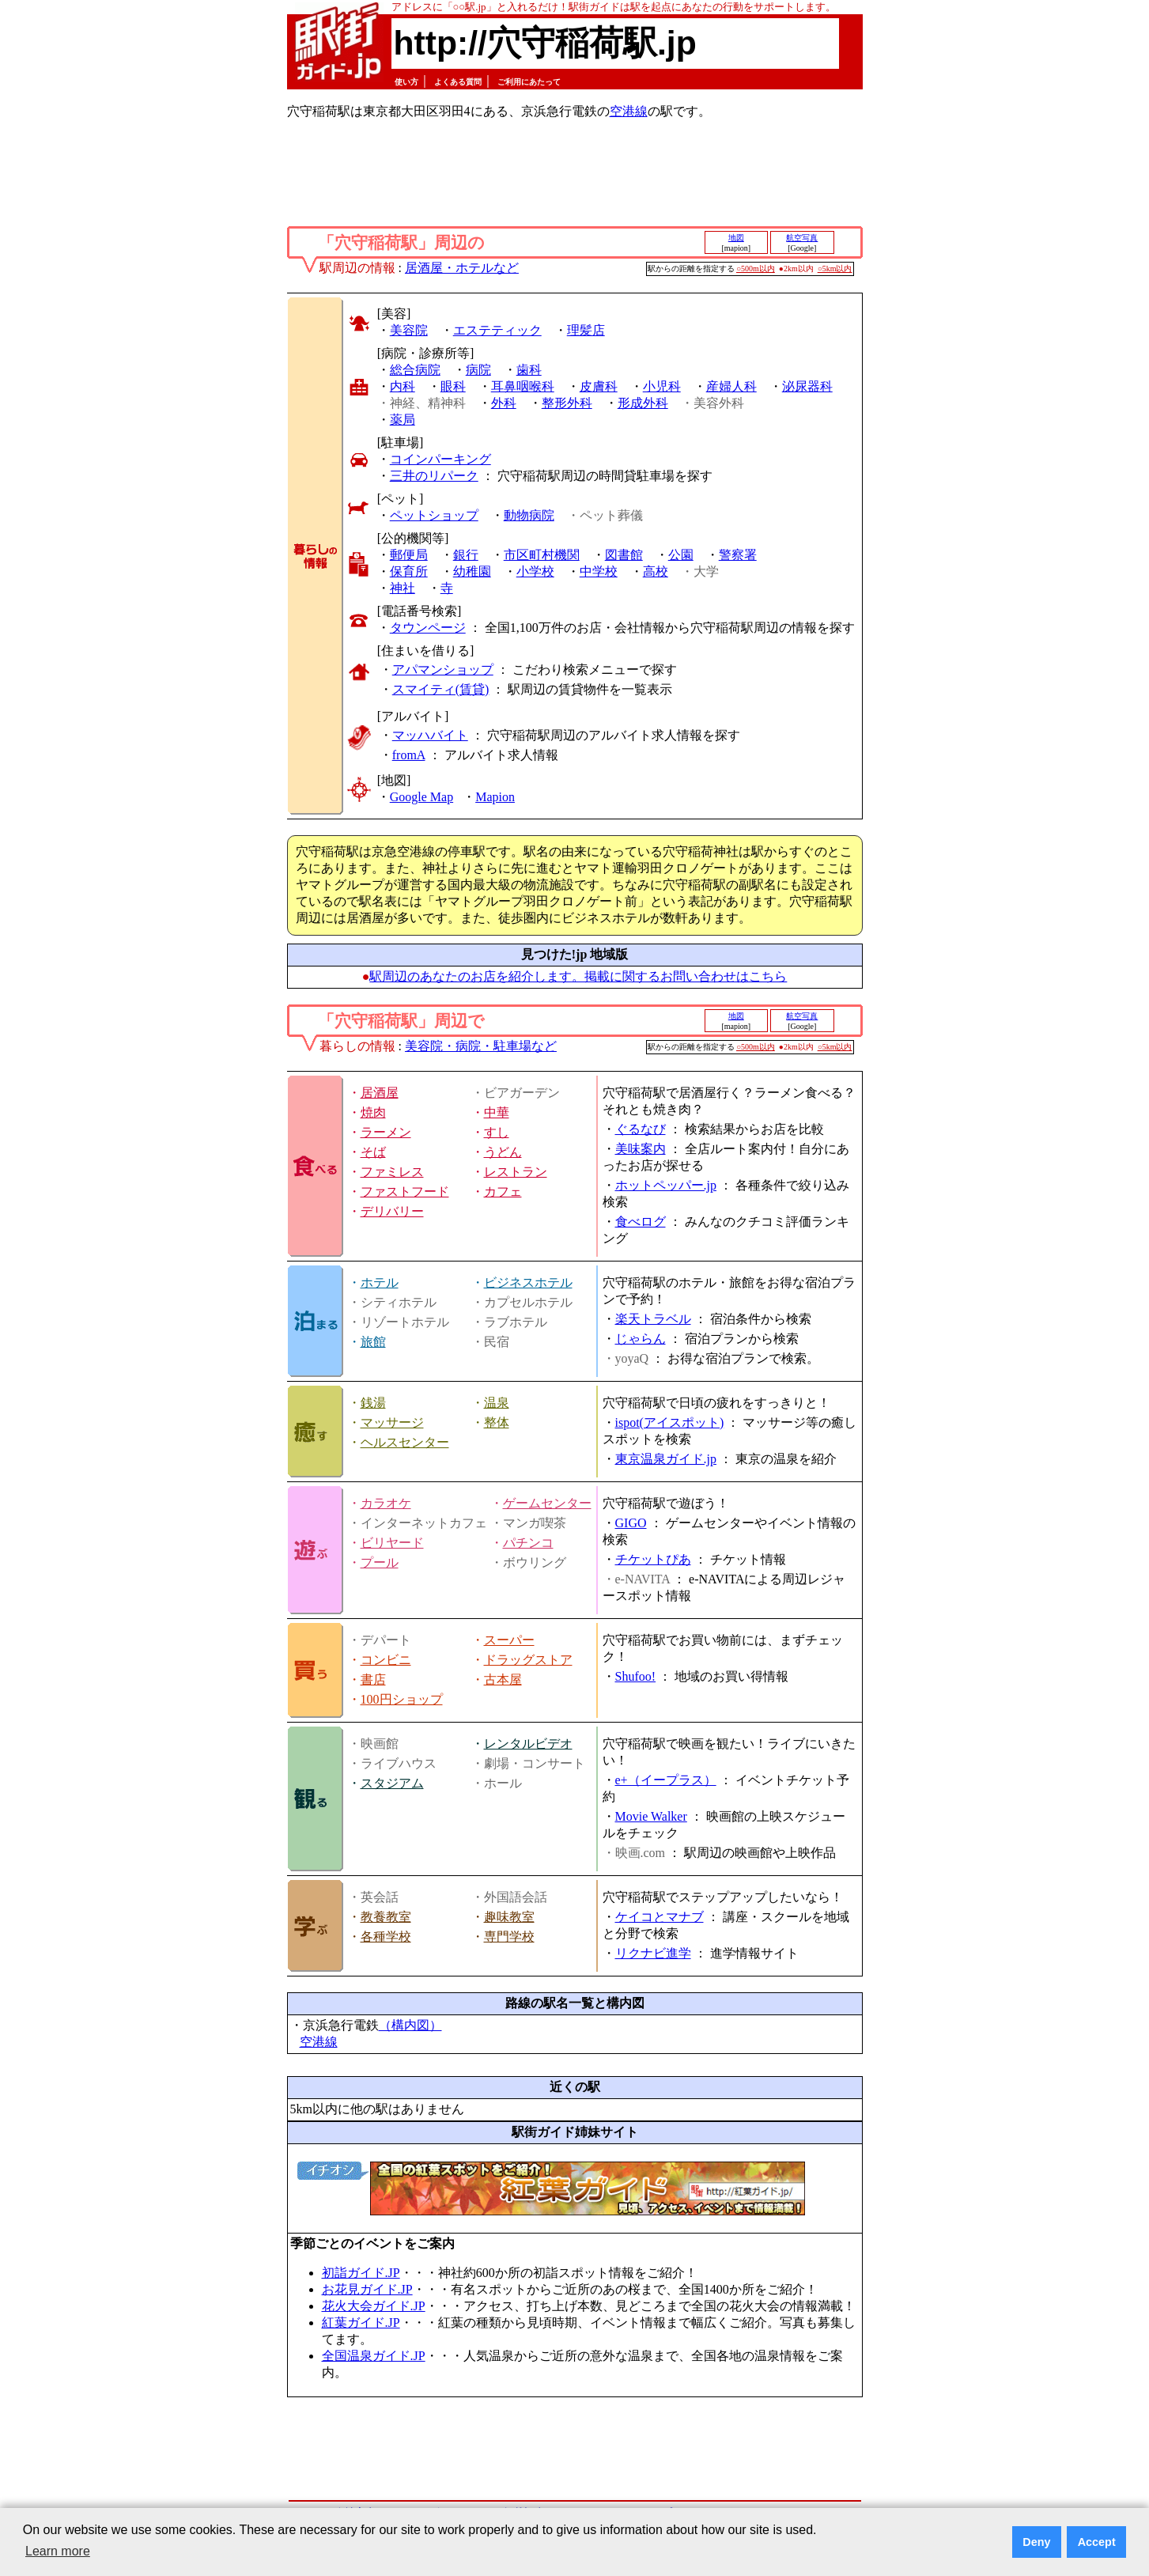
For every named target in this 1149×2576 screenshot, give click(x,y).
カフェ (503, 1191)
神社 (402, 588)
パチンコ (528, 1542)
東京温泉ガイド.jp (665, 1459)
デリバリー (392, 1211)
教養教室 (386, 1916)
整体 (496, 1422)
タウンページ (428, 627)
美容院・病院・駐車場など (481, 1046)
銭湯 (373, 1402)
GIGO (631, 1523)
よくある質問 (458, 82)
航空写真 (802, 237)
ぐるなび (640, 1129)
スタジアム (392, 1783)
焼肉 (373, 1112)
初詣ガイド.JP (361, 2272)
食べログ (640, 1221)
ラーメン (386, 1132)
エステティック (497, 330)
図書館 (624, 555)
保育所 (409, 571)
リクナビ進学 (653, 1953)
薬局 (402, 419)
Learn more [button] (57, 2551)
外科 (503, 403)
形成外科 (643, 403)
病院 (478, 369)
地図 (736, 237)
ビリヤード (392, 1542)
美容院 (409, 330)
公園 (681, 555)
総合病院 (415, 369)
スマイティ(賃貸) (440, 689)
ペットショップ (434, 515)
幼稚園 (472, 571)
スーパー (509, 1640)
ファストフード (405, 1191)
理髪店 (586, 330)
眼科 (453, 386)
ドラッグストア (528, 1659)
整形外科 (567, 403)
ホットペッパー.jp (665, 1185)
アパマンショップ (442, 669)
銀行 (465, 555)
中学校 (599, 571)
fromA (408, 755)
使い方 (406, 82)
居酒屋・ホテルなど (462, 267)
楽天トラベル (653, 1319)
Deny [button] (1036, 2542)
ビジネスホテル (528, 1282)
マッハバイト (430, 735)
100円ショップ (402, 1699)
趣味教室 (509, 1916)
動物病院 (529, 515)
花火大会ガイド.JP (373, 2306)
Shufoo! (635, 1676)
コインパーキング (440, 459)
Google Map (421, 797)
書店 (373, 1679)
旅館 (373, 1342)
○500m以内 (755, 268)
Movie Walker (651, 1816)
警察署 (738, 555)
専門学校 (509, 1936)
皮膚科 (599, 386)
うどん (503, 1152)
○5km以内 (835, 268)
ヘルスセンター (405, 1442)
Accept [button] (1097, 2542)
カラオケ (386, 1503)
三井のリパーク (434, 475)
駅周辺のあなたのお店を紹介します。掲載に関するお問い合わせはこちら (578, 976)
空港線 (629, 111)
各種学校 (386, 1936)
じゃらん (640, 1338)
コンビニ (386, 1659)
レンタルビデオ (528, 1743)
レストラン (515, 1171)
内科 (402, 386)
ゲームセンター (547, 1503)
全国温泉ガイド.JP (373, 2355)
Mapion (495, 797)
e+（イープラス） (665, 1780)
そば (373, 1152)
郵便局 (409, 555)
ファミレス (392, 1171)
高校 (655, 571)
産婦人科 (731, 386)
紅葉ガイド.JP (361, 2322)
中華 (496, 1112)
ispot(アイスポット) (669, 1422)
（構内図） (410, 2025)
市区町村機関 (542, 555)
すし (496, 1132)
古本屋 (503, 1679)
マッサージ (392, 1422)
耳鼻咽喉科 (522, 386)
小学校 (535, 571)
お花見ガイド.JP (367, 2289)
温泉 (496, 1402)
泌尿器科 (807, 386)
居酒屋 (380, 1092)
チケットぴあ (653, 1559)
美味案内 (640, 1149)
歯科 (529, 369)
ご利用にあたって (529, 82)
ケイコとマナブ (659, 1916)
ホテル (380, 1282)
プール (380, 1562)
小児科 (662, 386)
